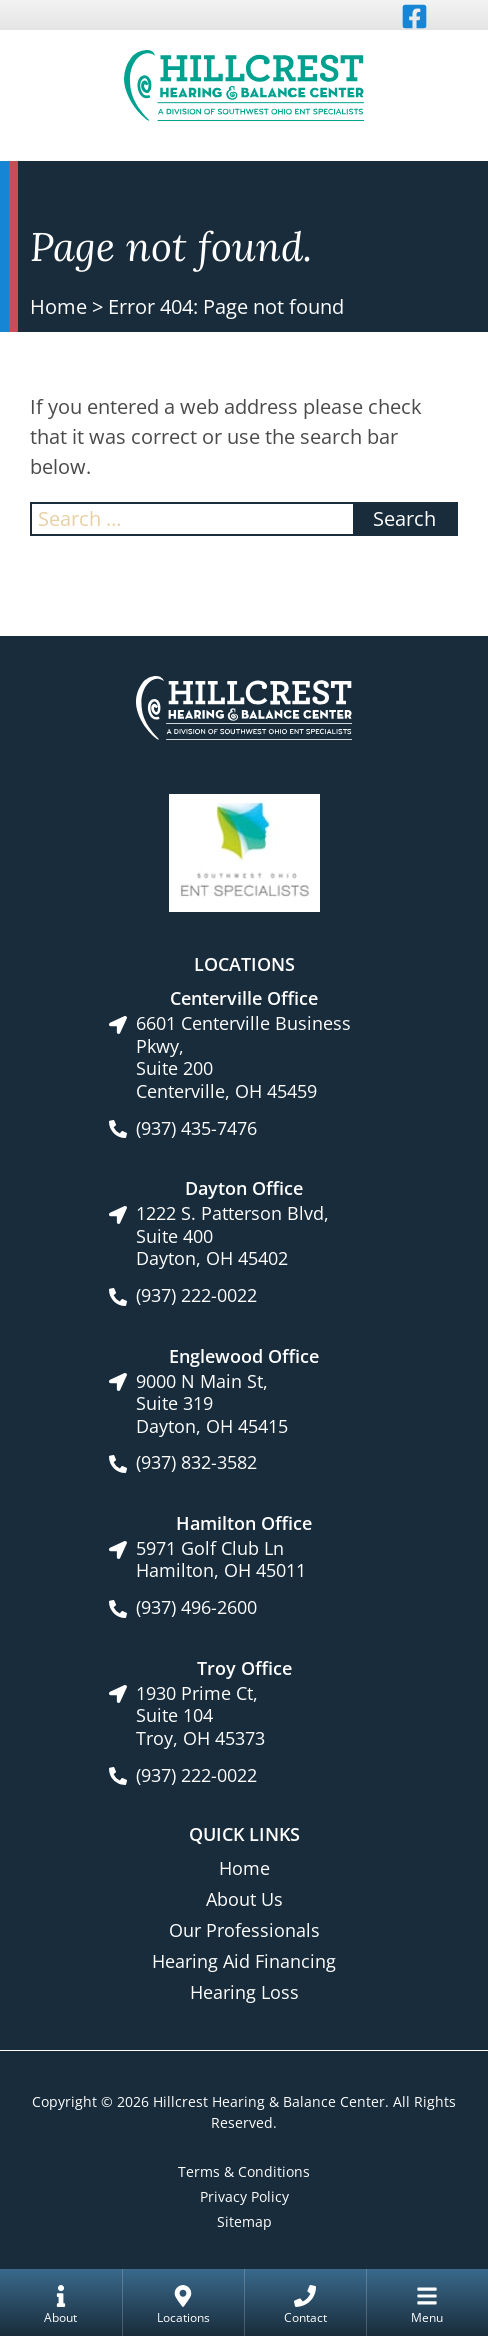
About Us (244, 1899)
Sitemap (244, 2221)
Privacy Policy (244, 2196)
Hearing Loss (244, 1992)
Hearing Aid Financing (244, 1961)
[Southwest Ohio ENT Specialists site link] (244, 851)
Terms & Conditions (244, 2171)
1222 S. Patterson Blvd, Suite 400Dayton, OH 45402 (232, 1236)
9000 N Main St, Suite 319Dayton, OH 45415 (212, 1404)
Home (58, 306)
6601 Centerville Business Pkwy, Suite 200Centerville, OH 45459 (243, 1057)
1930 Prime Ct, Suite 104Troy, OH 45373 (200, 1716)
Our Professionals (244, 1930)
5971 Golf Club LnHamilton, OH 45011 (221, 1559)
